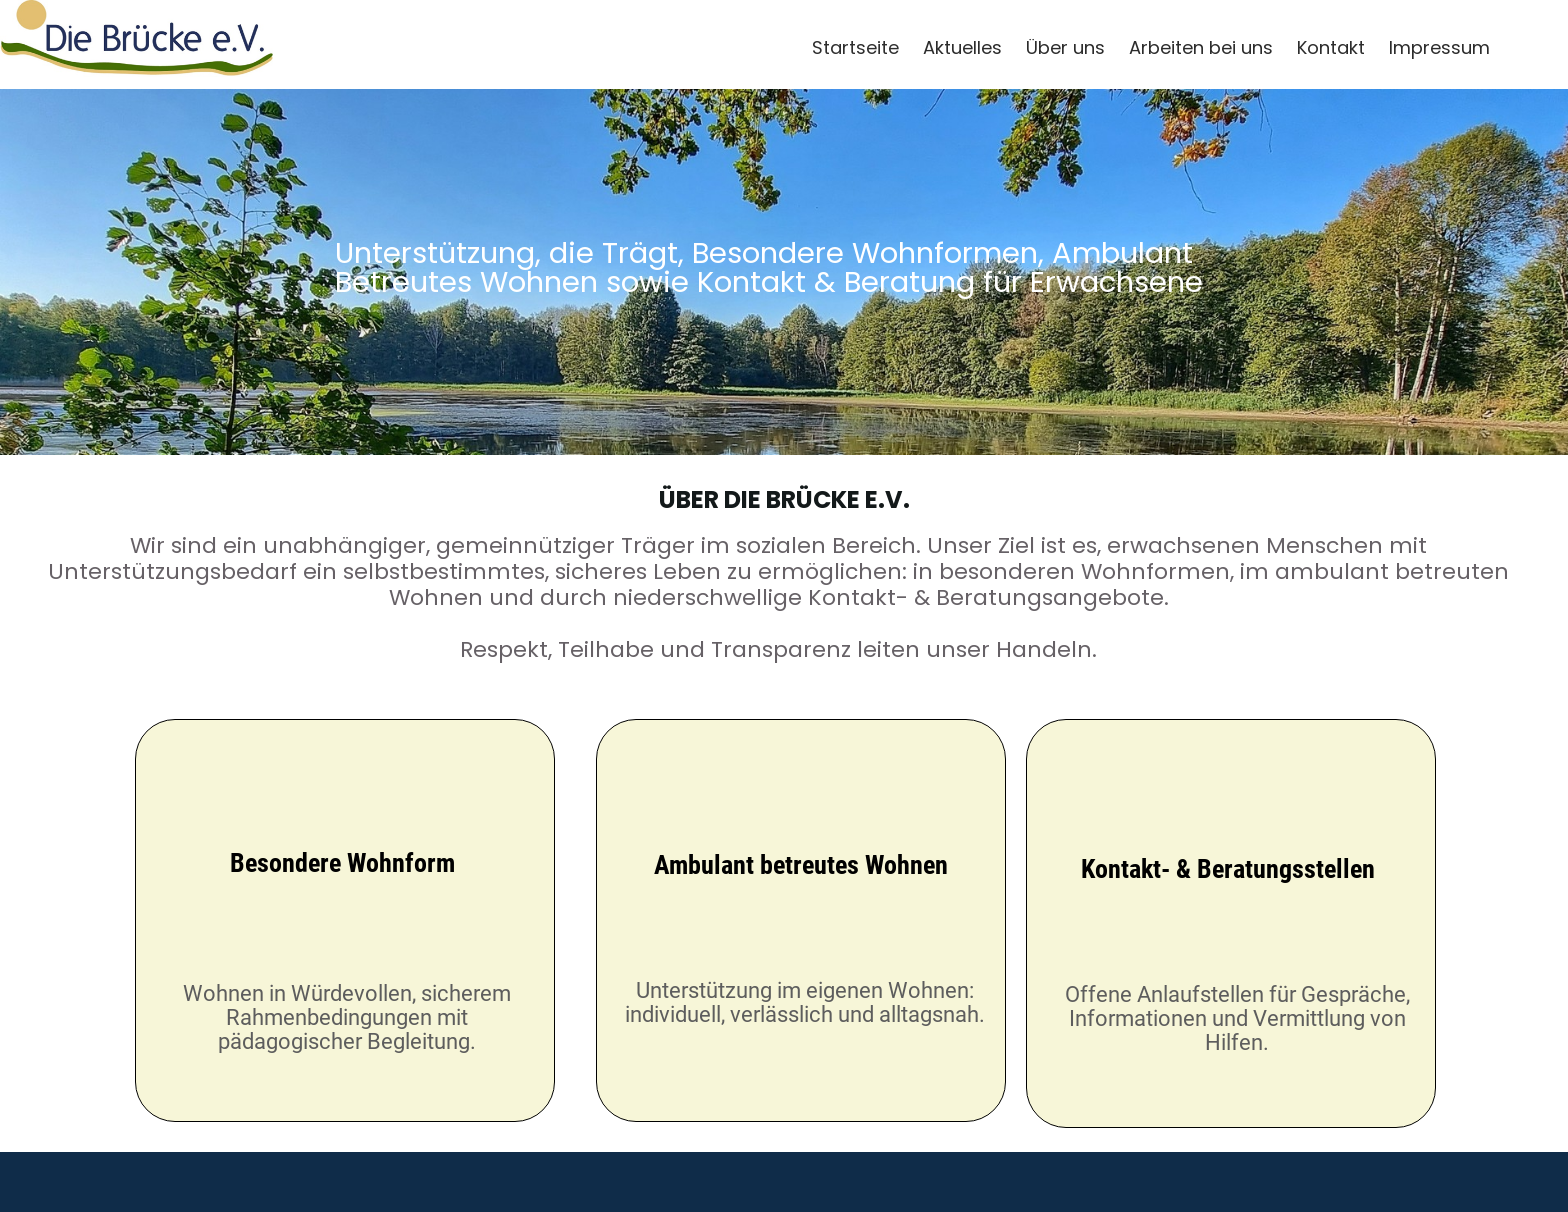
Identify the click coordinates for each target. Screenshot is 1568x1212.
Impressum (1439, 47)
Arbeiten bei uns (1201, 47)
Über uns (1065, 47)
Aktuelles (962, 47)
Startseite (855, 47)
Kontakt (1331, 47)
